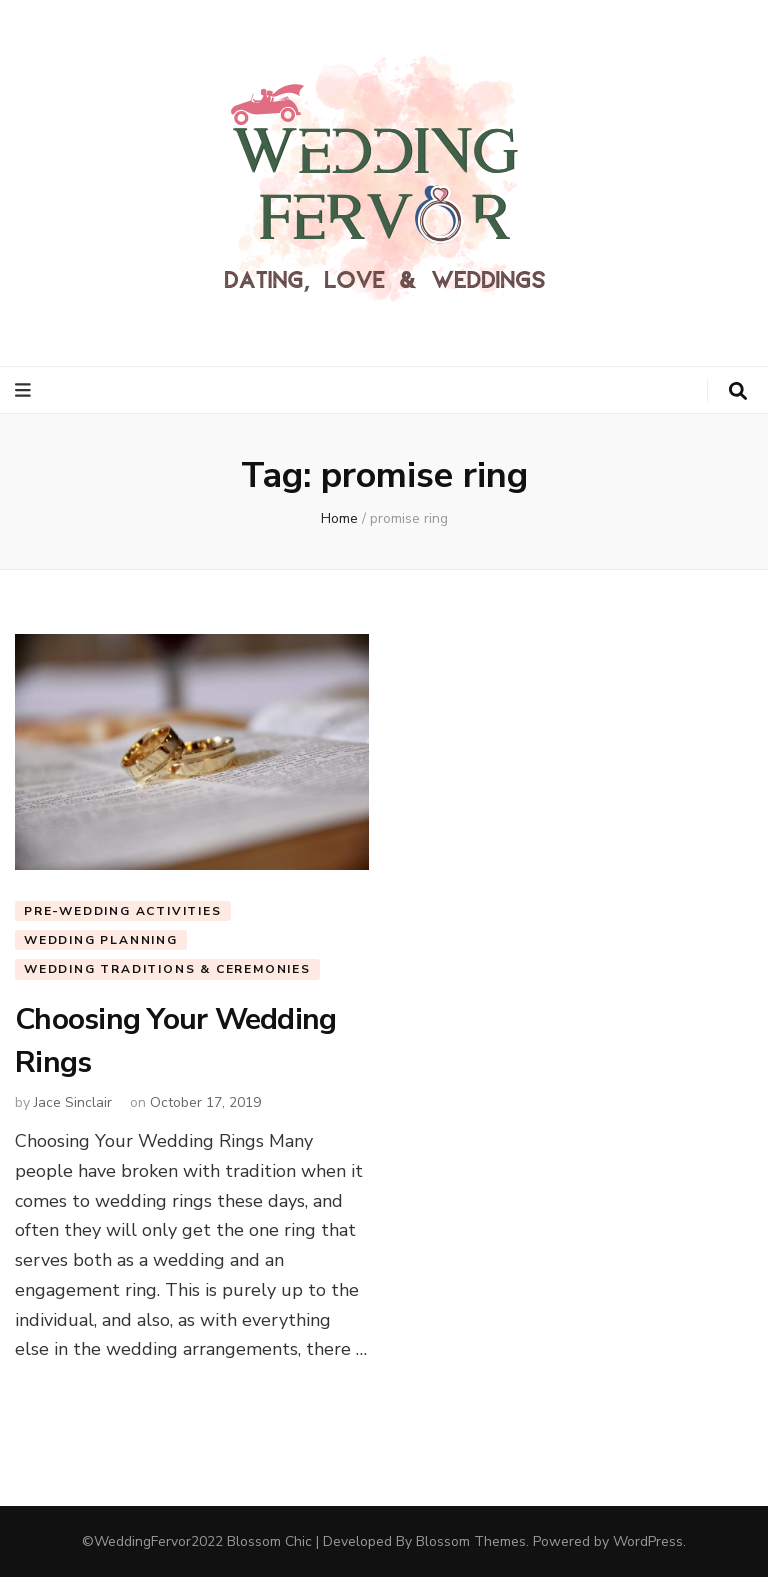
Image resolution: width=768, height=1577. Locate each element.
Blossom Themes (471, 1541)
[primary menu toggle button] (25, 390)
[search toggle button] (738, 391)
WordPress (648, 1541)
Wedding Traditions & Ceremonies (167, 969)
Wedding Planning (101, 940)
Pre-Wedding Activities (123, 911)
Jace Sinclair (73, 1102)
